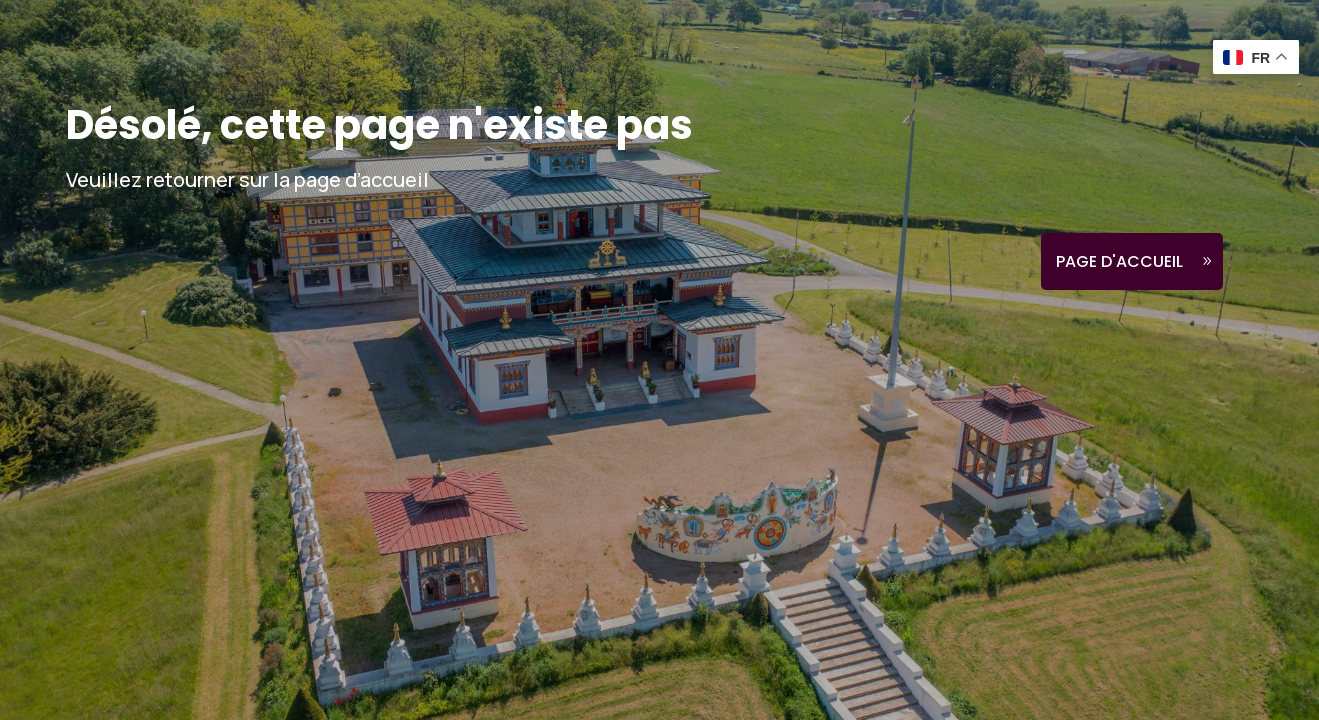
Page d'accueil (1119, 261)
